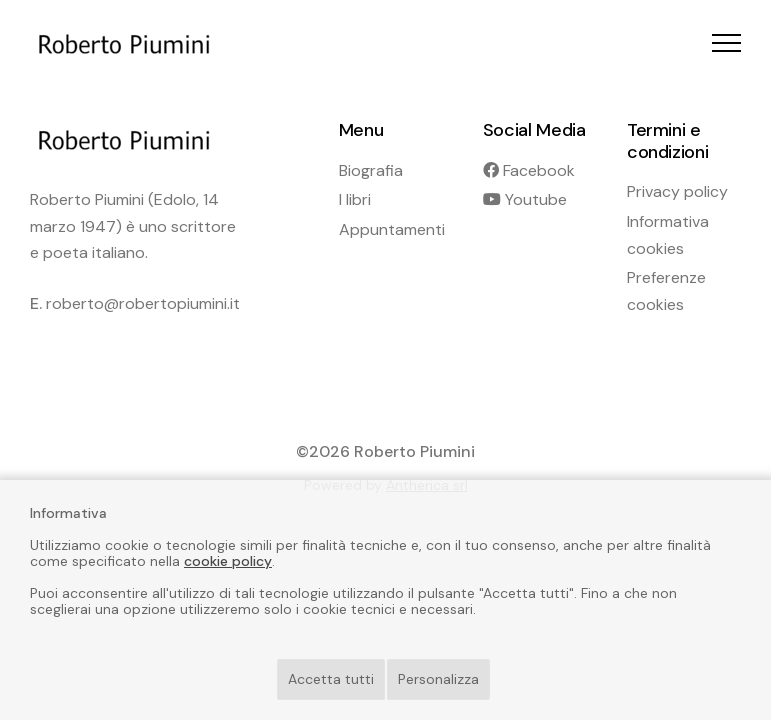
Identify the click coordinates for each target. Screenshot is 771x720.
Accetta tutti (331, 679)
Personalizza (438, 679)
